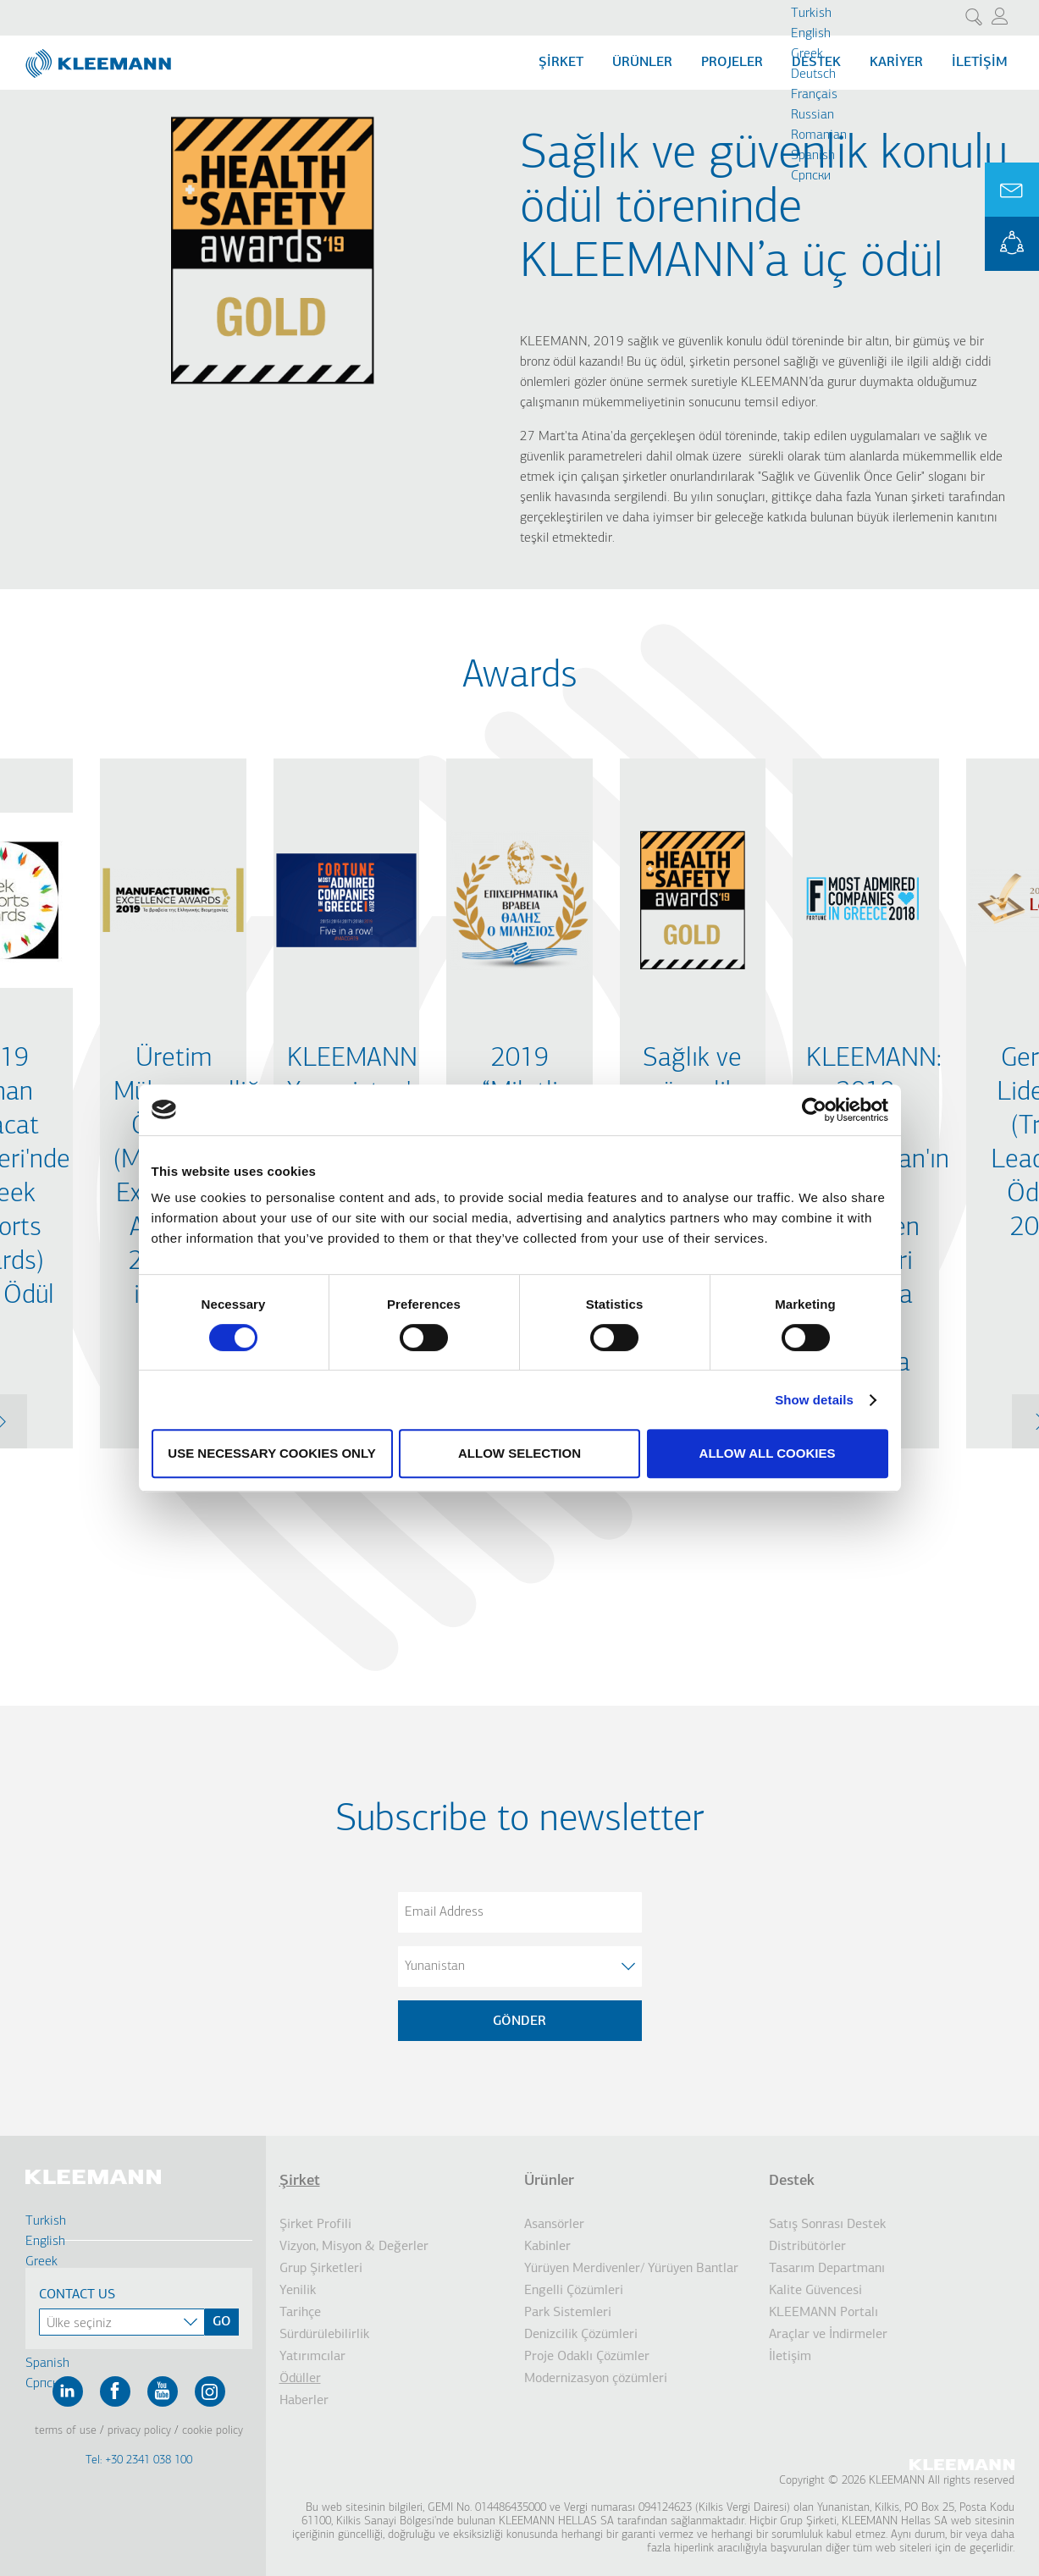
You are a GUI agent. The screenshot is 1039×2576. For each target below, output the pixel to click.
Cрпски (811, 176)
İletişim (980, 62)
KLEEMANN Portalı (823, 2313)
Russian (812, 115)
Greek (807, 54)
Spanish (813, 156)
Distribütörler (807, 2246)
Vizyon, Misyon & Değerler (353, 2246)
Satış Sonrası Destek (827, 2224)
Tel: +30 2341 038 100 (139, 2460)
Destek (792, 2181)
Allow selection (519, 1453)
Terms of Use (66, 2430)
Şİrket (561, 62)
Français (814, 95)
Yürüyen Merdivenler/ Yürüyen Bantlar (631, 2268)
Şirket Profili (315, 2224)
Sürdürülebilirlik (324, 2335)
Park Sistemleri (567, 2313)
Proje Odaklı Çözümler (586, 2357)
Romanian (819, 135)
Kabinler (547, 2246)
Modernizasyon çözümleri (595, 2379)
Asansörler (554, 2224)
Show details (814, 1400)
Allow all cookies (767, 1453)
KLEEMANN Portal (1012, 244)
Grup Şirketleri (320, 2268)
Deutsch (813, 74)
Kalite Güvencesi (815, 2290)
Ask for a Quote (1012, 190)
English (811, 34)
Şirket (299, 2181)
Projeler (732, 62)
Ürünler (642, 62)
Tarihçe (300, 2313)
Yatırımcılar (312, 2357)
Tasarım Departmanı (827, 2268)
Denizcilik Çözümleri (581, 2335)
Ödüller (300, 2379)
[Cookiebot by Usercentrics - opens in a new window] (814, 1110)
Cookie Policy (212, 2430)
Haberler (304, 2401)
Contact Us (77, 2295)
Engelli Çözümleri (573, 2290)
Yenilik (297, 2290)
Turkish (811, 13)
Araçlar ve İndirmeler (828, 2335)
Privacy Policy (139, 2430)
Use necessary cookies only (271, 1453)
